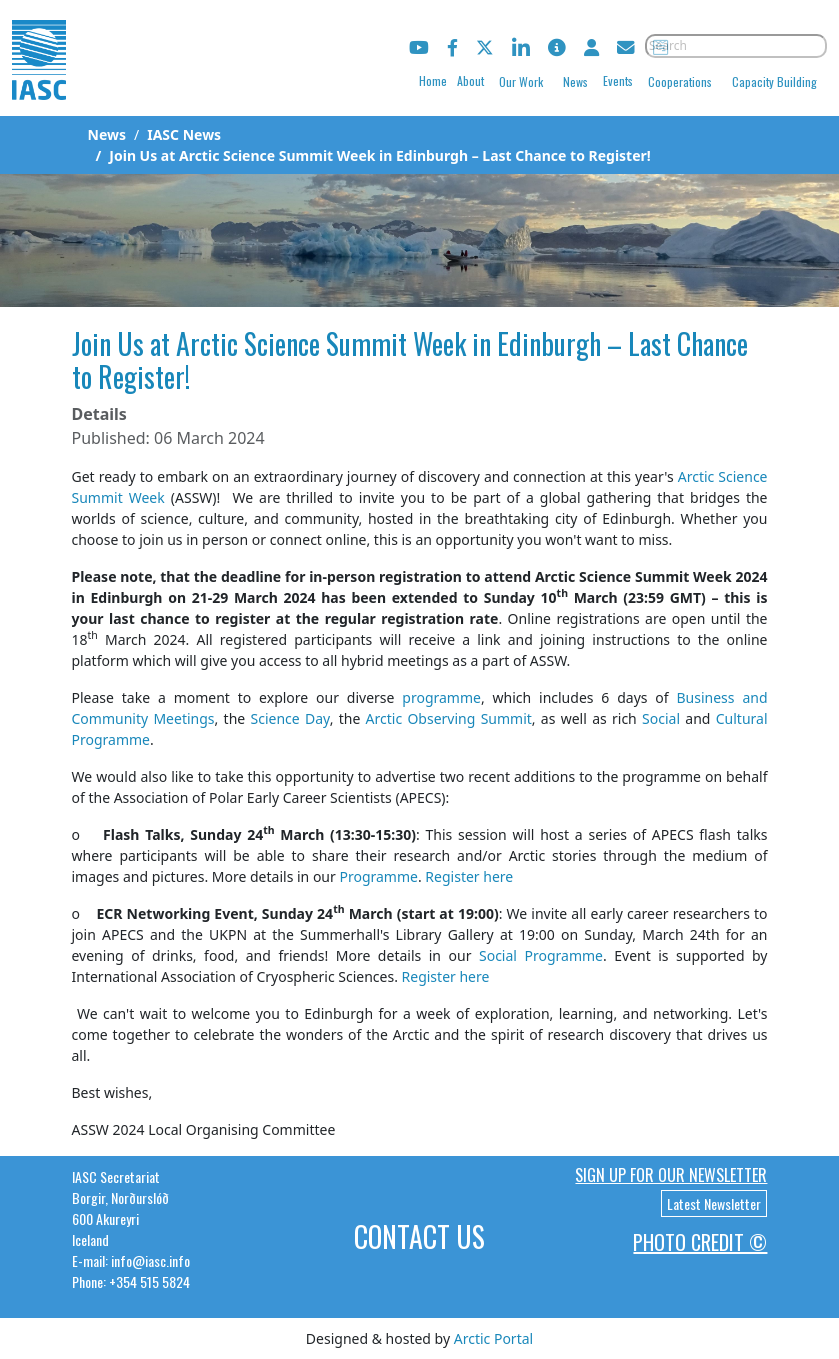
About (470, 80)
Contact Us (419, 1236)
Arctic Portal (493, 1338)
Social (661, 718)
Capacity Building (774, 81)
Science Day (289, 718)
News (575, 81)
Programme (378, 876)
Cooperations (680, 81)
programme (441, 697)
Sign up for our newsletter (671, 1175)
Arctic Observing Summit (449, 718)
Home (433, 80)
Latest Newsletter (714, 1203)
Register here (469, 876)
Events (618, 80)
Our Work (521, 81)
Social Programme (541, 955)
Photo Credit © (700, 1242)
